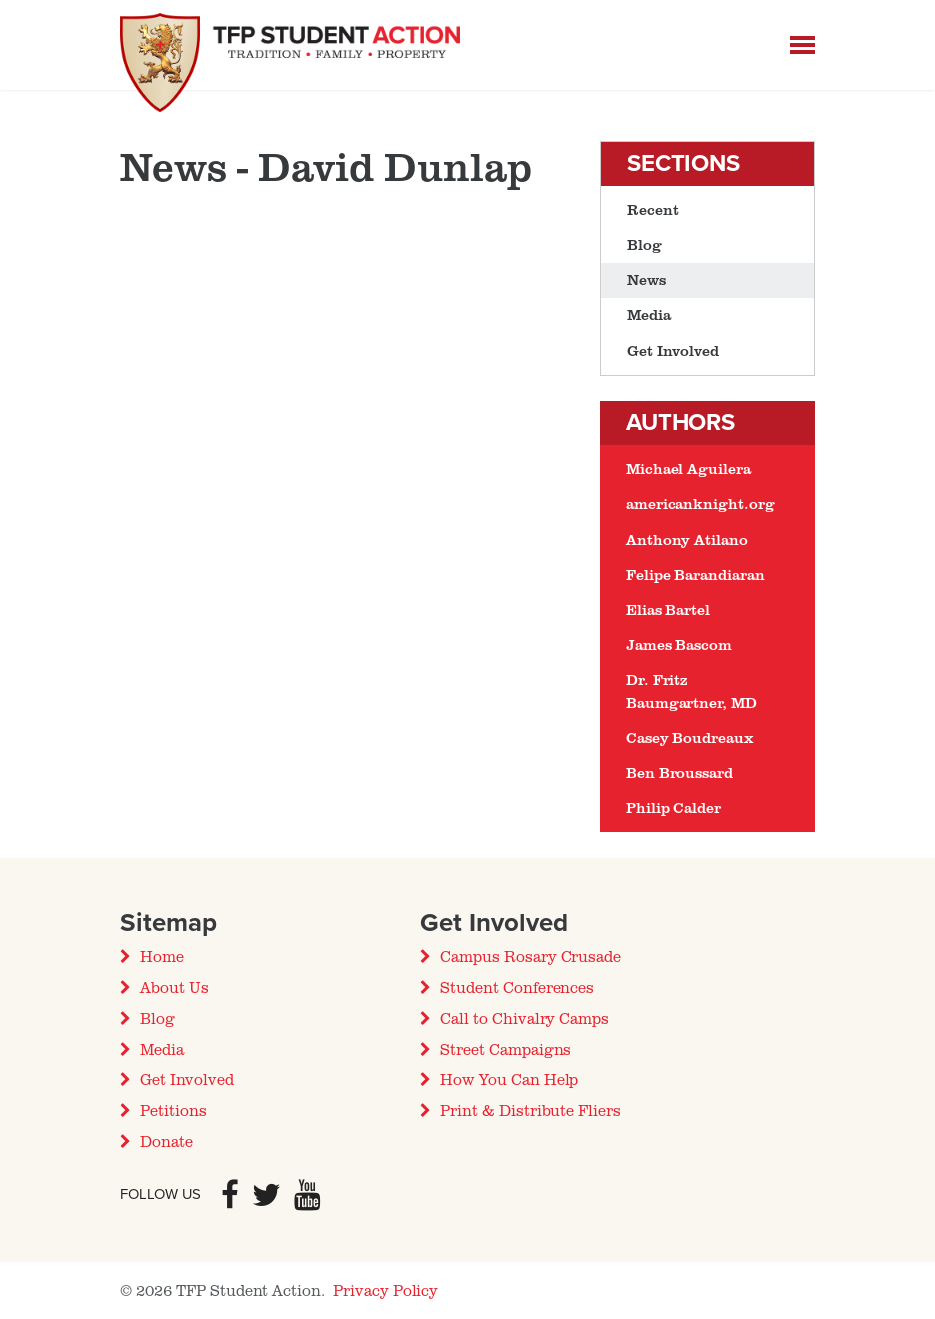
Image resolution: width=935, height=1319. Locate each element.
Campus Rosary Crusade (530, 956)
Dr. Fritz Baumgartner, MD (691, 690)
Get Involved (673, 350)
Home (162, 956)
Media (649, 314)
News (646, 279)
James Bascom (679, 644)
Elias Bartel (668, 609)
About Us (174, 987)
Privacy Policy (385, 1290)
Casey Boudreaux (690, 737)
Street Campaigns (505, 1049)
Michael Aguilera (688, 468)
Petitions (173, 1110)
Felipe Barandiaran (695, 574)
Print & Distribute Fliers (530, 1110)
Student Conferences (517, 987)
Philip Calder (673, 807)
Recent (653, 209)
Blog (644, 244)
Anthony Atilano (687, 539)
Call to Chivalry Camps (524, 1018)
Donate (166, 1141)
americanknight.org (700, 503)
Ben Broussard (679, 772)
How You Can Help (509, 1079)
